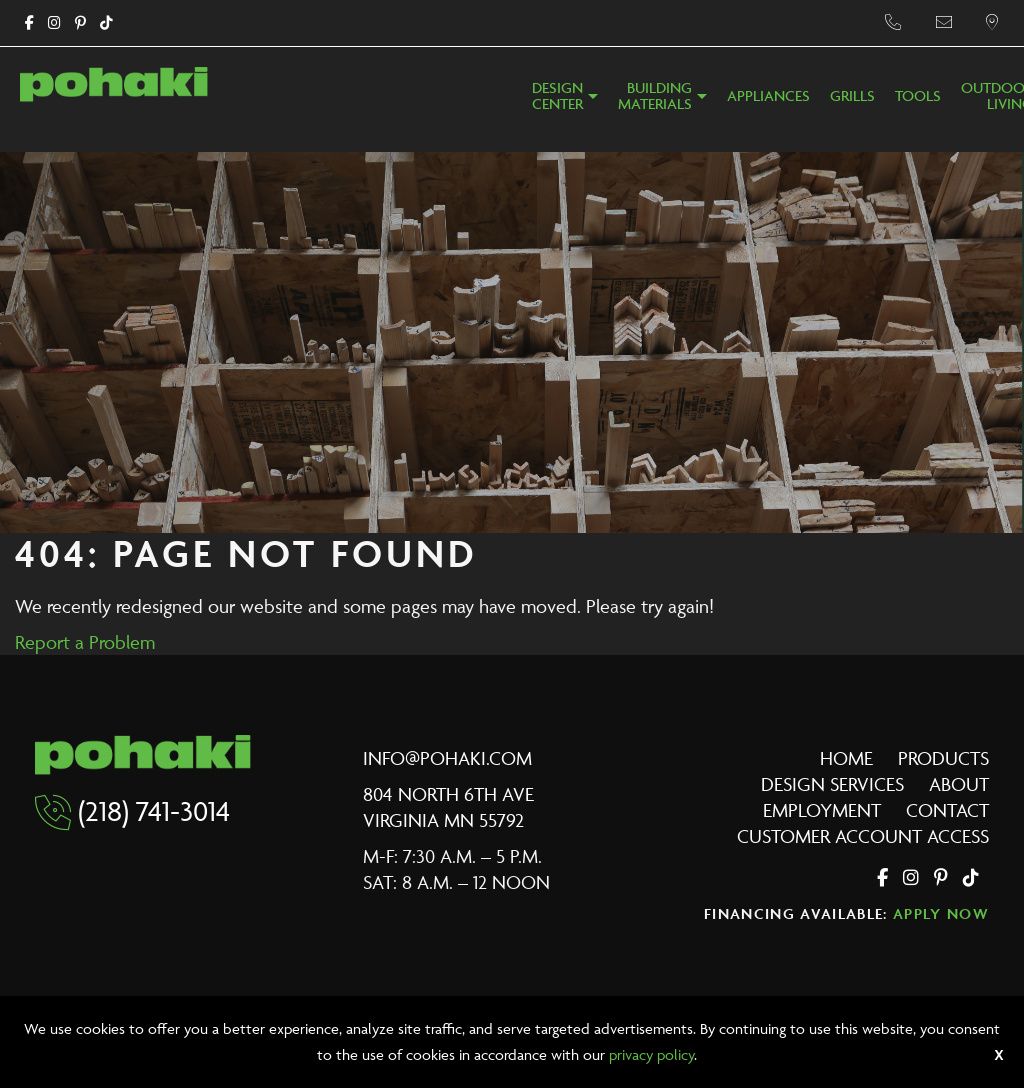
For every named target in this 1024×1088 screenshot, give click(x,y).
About (959, 784)
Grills (852, 96)
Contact (947, 810)
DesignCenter (557, 96)
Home (846, 758)
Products (943, 758)
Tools (918, 96)
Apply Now (941, 913)
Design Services (832, 784)
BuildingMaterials (655, 96)
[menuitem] (565, 102)
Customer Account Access (863, 836)
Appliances (768, 96)
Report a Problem (85, 642)
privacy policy (651, 1054)
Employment (822, 810)
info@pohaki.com (447, 758)
